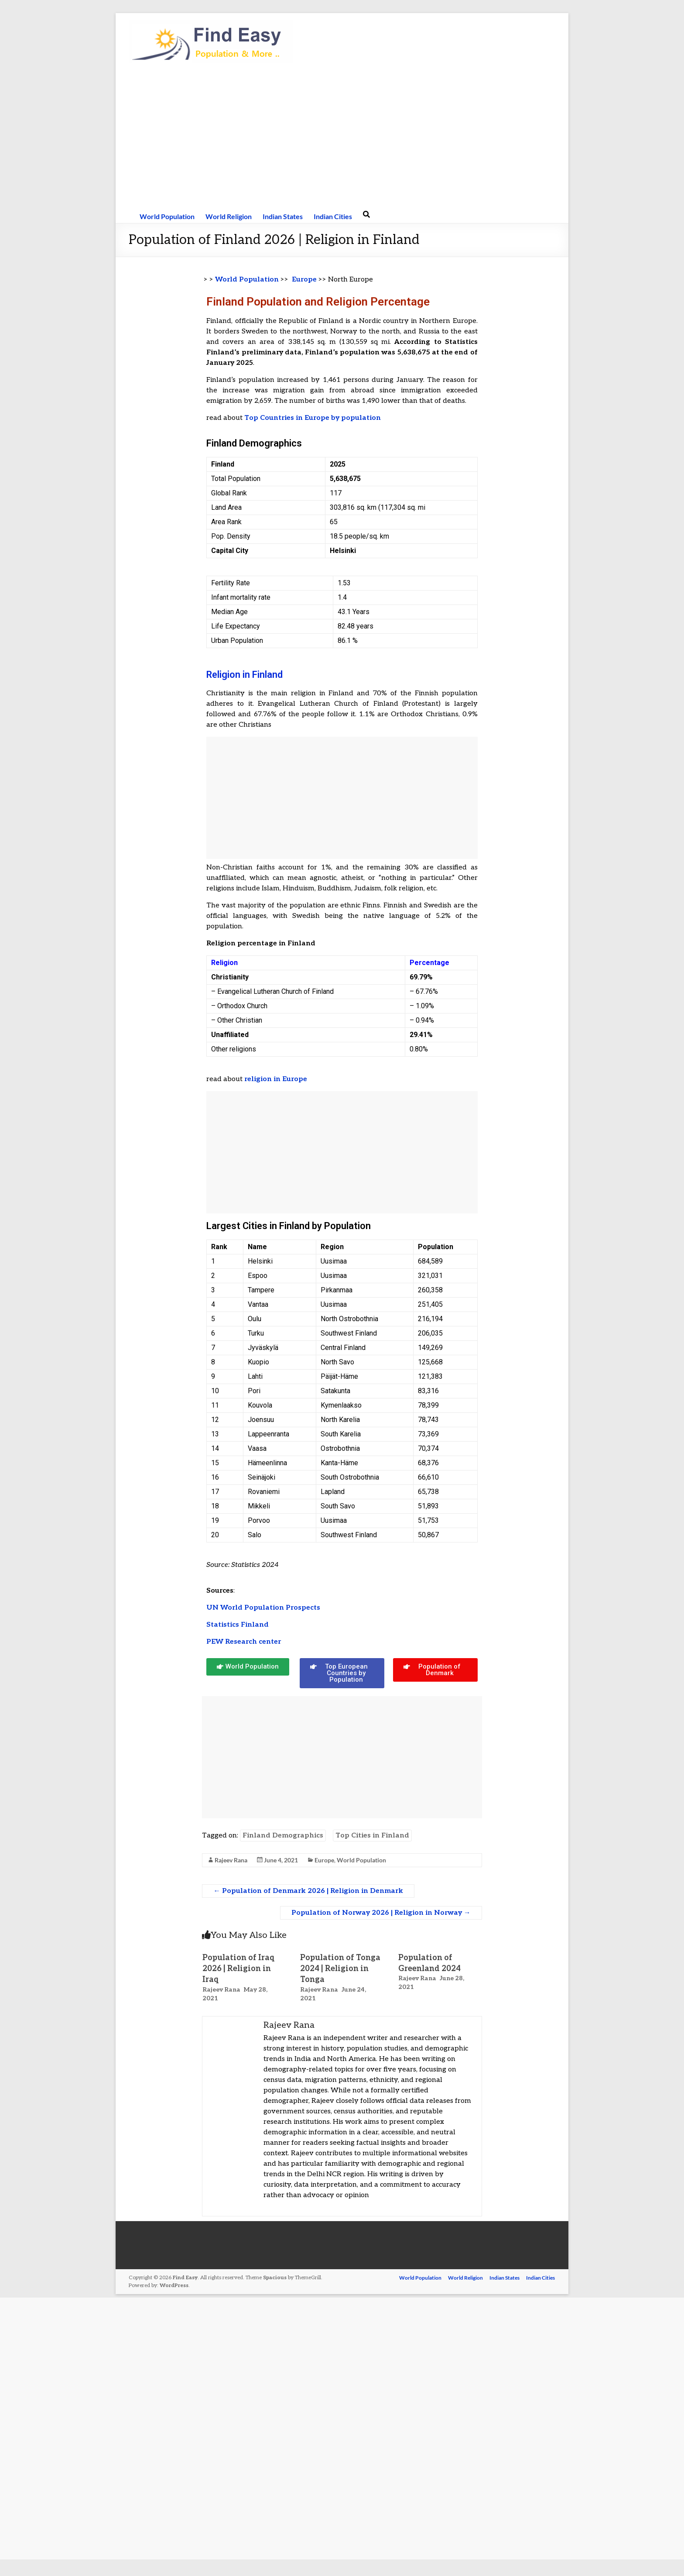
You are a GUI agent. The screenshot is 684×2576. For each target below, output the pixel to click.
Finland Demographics (283, 1835)
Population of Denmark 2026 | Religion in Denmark (308, 1891)
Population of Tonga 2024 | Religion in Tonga (340, 1968)
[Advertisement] (342, 136)
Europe (304, 279)
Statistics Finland (237, 1625)
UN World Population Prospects (264, 1608)
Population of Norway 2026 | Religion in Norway (381, 1913)
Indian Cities (333, 216)
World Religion (228, 216)
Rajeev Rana (231, 1860)
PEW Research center (243, 1642)
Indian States (283, 216)
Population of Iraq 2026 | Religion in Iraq (238, 1968)
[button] (247, 1667)
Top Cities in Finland (372, 1835)
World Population (167, 216)
